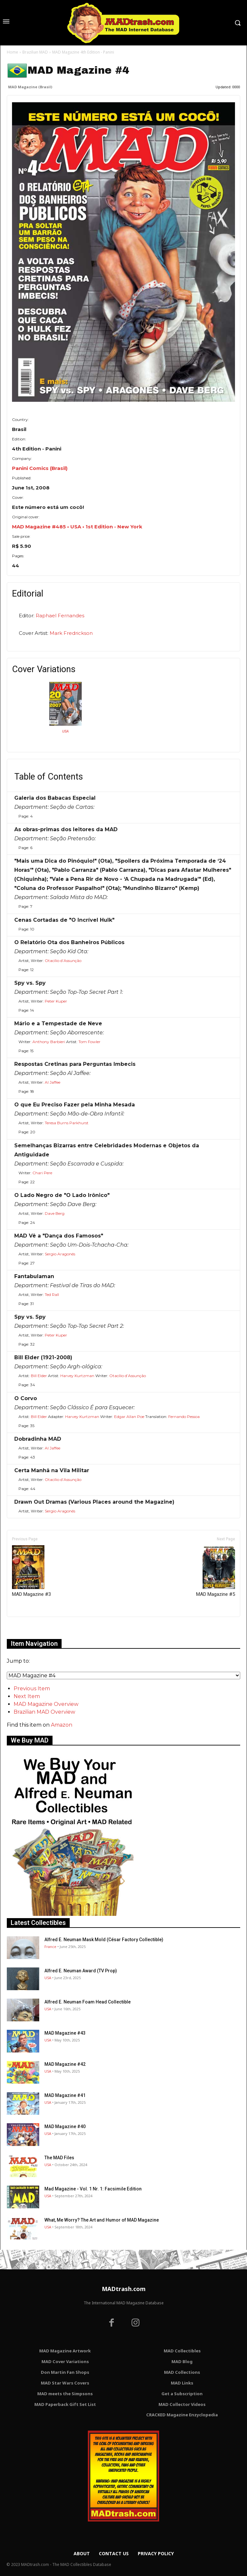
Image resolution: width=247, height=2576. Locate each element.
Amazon (61, 1725)
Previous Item (32, 1688)
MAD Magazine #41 (65, 2095)
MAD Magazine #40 (65, 2126)
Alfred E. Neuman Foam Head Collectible (87, 2001)
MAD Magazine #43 (65, 2033)
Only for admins (29, 1628)
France (50, 1946)
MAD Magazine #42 (65, 2064)
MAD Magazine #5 (215, 1571)
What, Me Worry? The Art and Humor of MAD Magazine (101, 2220)
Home (12, 52)
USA (65, 731)
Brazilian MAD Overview (44, 1712)
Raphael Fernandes (60, 615)
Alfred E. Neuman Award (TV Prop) (80, 1970)
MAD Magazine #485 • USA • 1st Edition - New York (77, 527)
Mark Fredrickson (71, 633)
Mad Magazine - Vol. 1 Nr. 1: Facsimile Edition (93, 2188)
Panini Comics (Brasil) (39, 468)
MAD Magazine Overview (46, 1704)
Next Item (27, 1696)
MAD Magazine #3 (31, 1571)
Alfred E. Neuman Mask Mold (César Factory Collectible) (103, 1939)
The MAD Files (59, 2157)
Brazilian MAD (35, 52)
